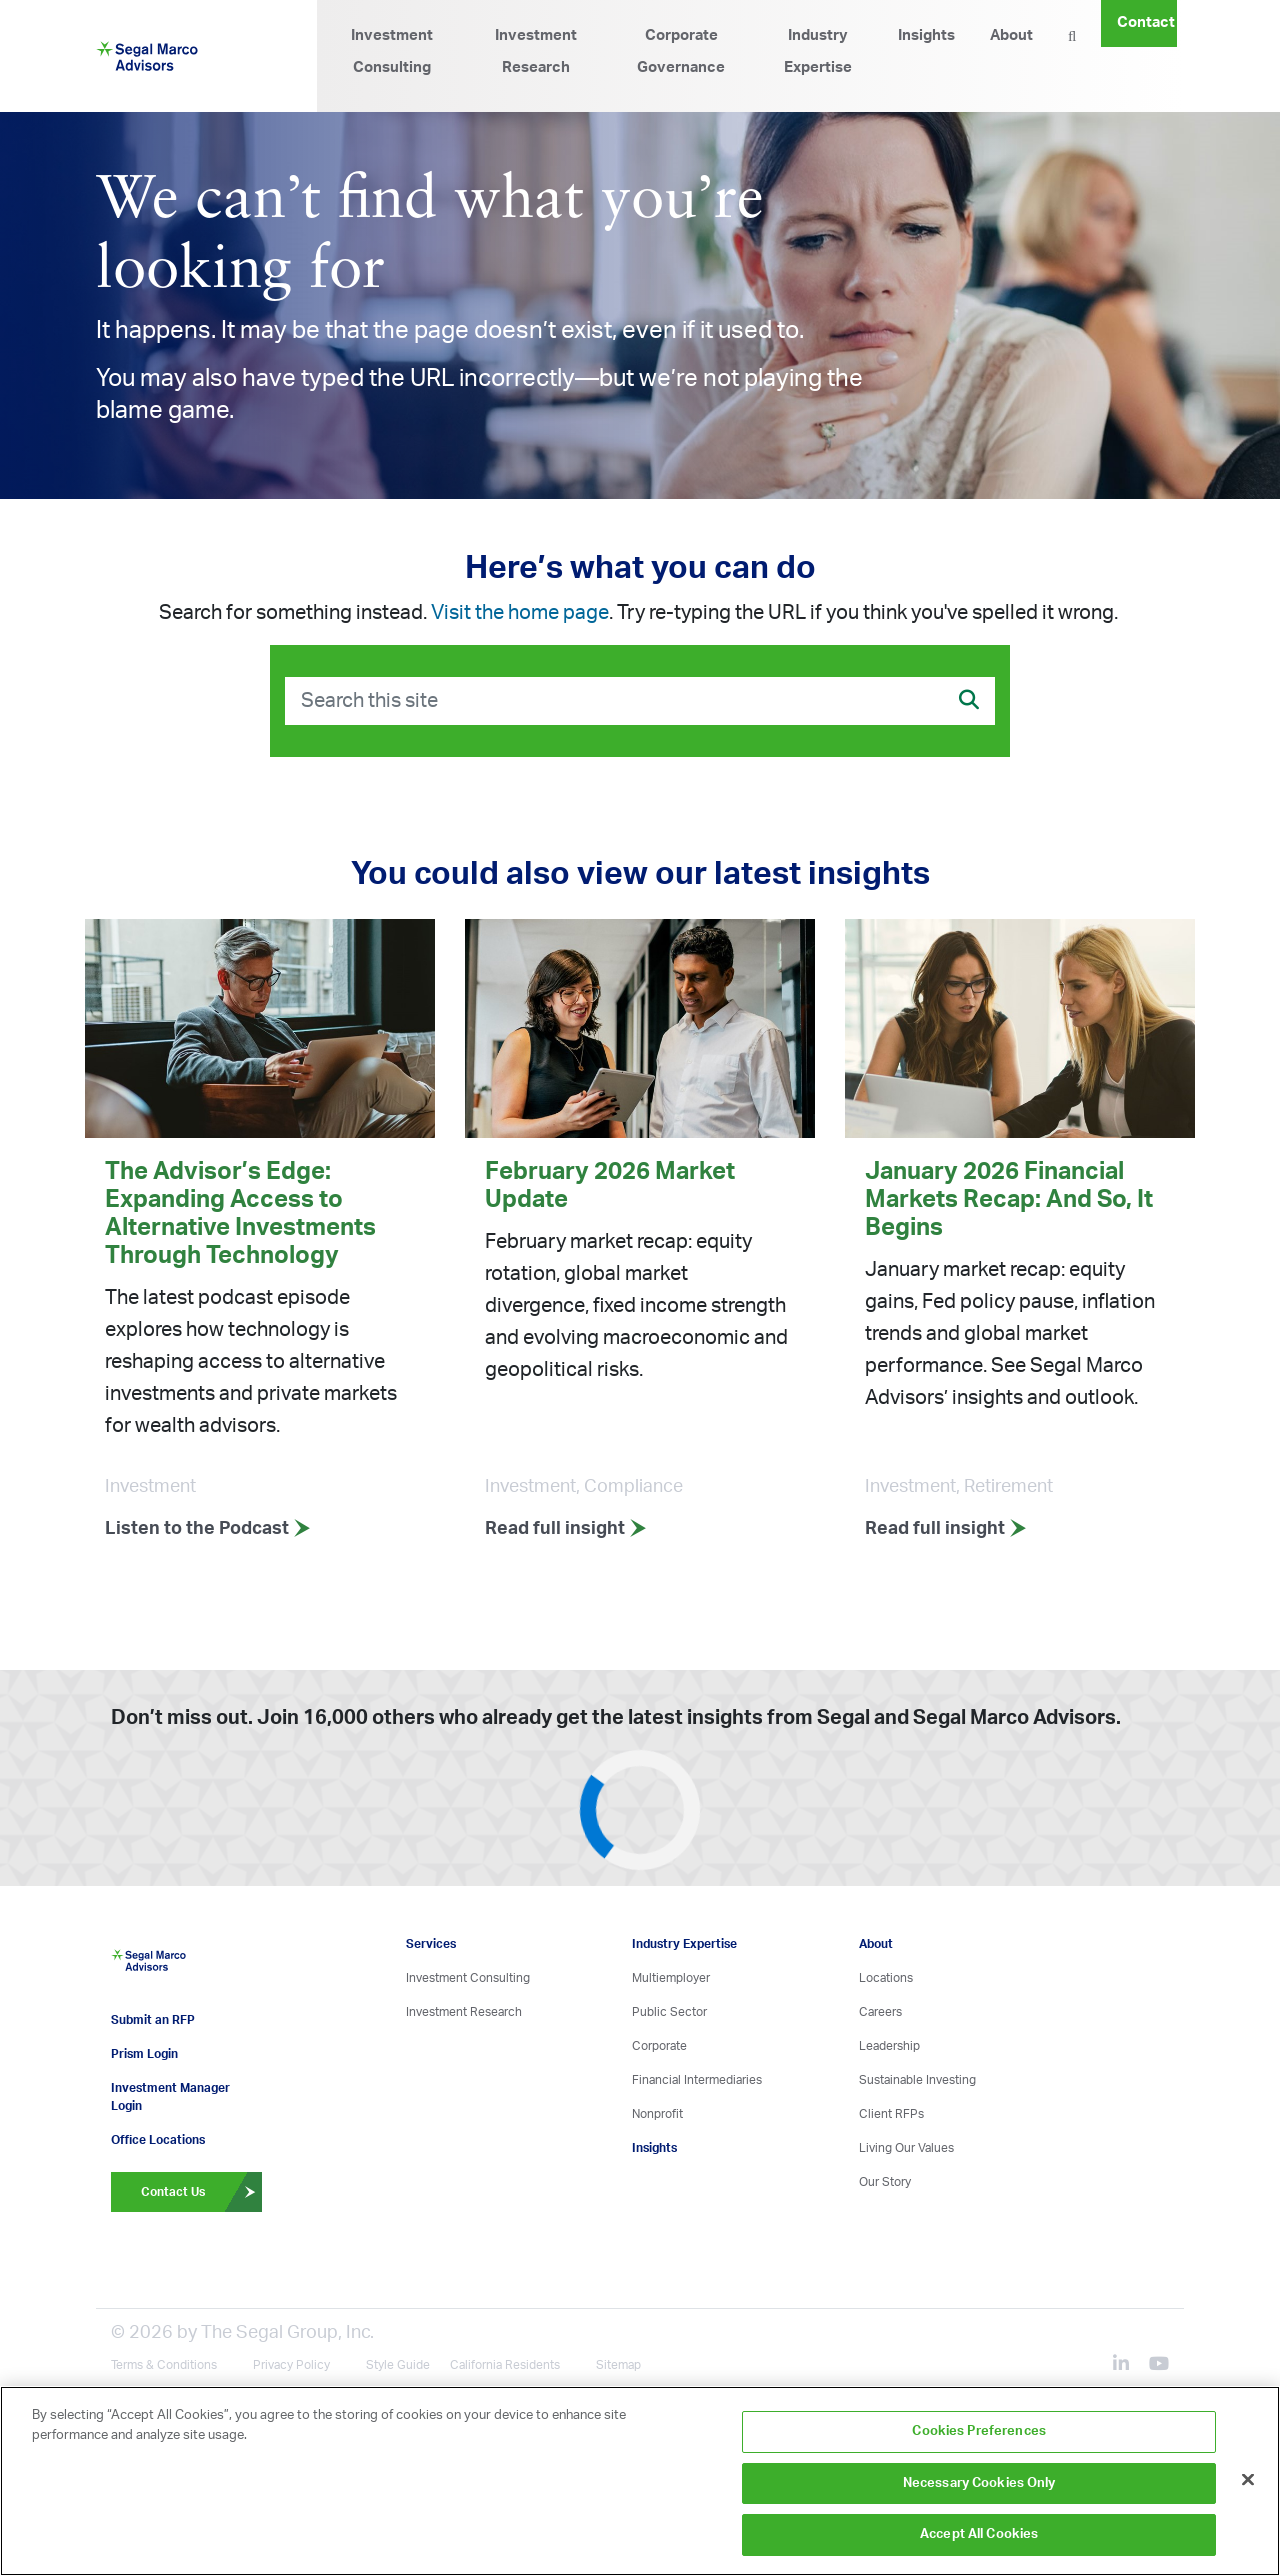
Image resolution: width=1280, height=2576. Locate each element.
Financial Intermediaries (697, 2080)
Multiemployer (671, 1978)
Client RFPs (891, 2114)
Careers (880, 2012)
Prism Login (144, 2053)
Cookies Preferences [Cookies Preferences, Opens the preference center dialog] (978, 2431)
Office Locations (158, 2139)
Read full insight (566, 1529)
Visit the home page (520, 613)
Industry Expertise (818, 51)
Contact (1146, 22)
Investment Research (536, 51)
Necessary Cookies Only (979, 2483)
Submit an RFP (153, 2019)
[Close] (1248, 2480)
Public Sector (669, 2012)
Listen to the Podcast (208, 1529)
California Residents (505, 2364)
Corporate (659, 2046)
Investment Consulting (392, 51)
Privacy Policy (291, 2364)
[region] (640, 2481)
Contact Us (201, 2191)
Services (431, 1944)
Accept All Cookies (979, 2534)
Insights (926, 35)
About (1011, 35)
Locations (886, 1978)
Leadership (889, 2046)
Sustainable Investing (917, 2080)
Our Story (885, 2182)
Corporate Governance (681, 51)
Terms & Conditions (164, 2364)
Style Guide (398, 2364)
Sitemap (618, 2364)
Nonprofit (657, 2114)
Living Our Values (906, 2148)
